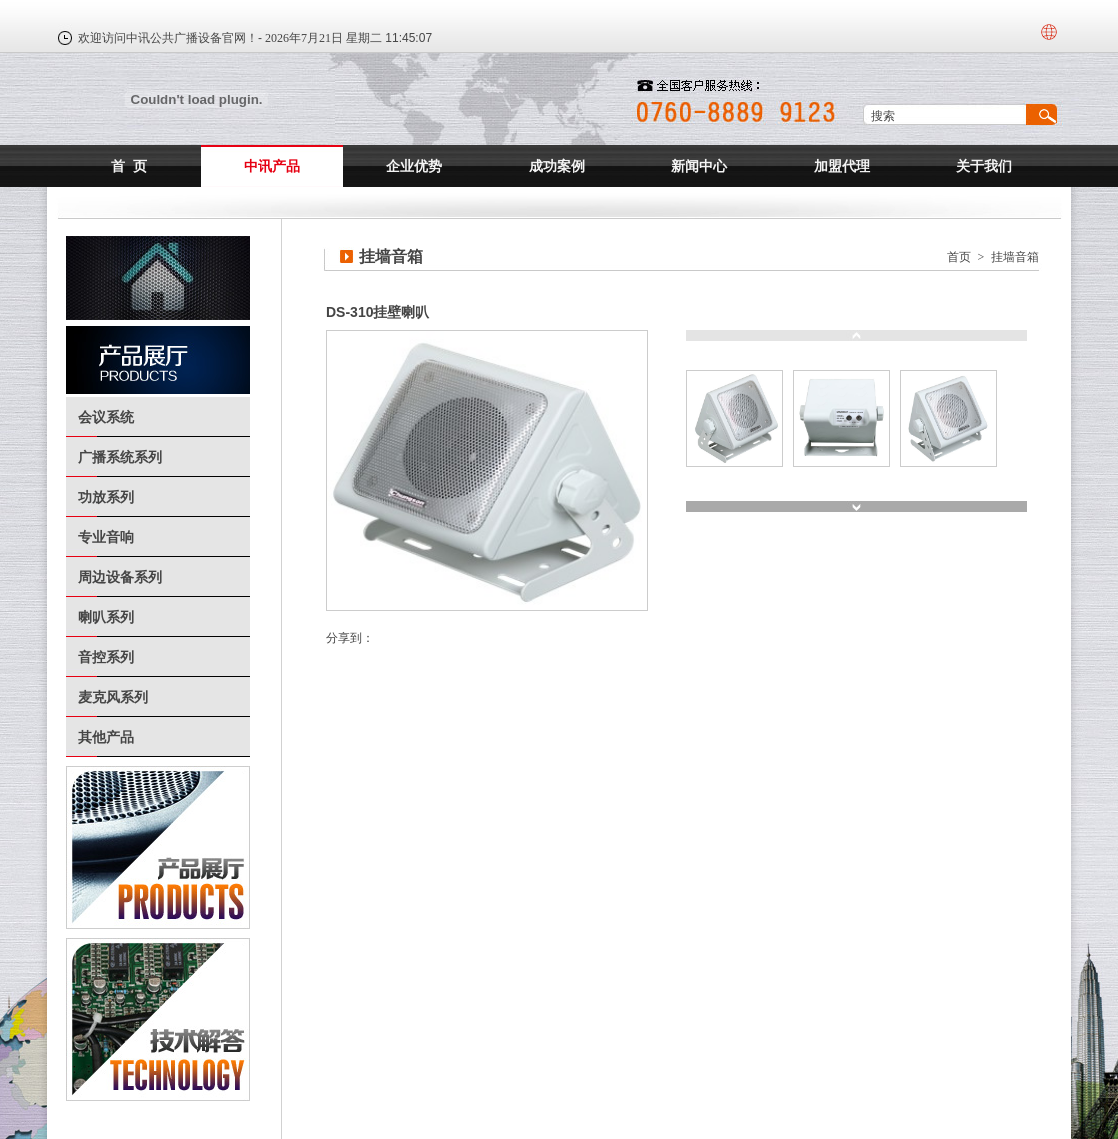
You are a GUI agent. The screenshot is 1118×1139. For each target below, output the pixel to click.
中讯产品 (272, 166)
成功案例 (557, 166)
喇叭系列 (106, 617)
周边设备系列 (120, 577)
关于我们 (984, 166)
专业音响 (106, 537)
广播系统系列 (120, 457)
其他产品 (106, 737)
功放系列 (106, 497)
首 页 (129, 166)
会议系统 (106, 417)
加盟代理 (842, 166)
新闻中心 (699, 166)
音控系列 (106, 657)
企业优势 (414, 166)
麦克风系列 (113, 697)
